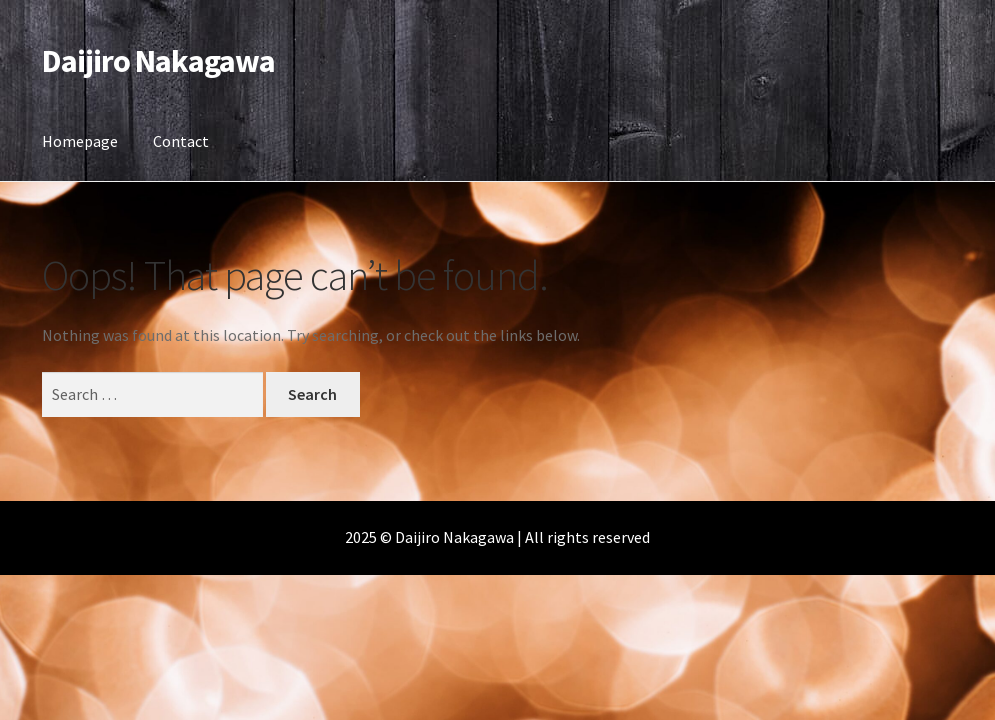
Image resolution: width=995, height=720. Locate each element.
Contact (181, 141)
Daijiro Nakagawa (158, 61)
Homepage (80, 141)
